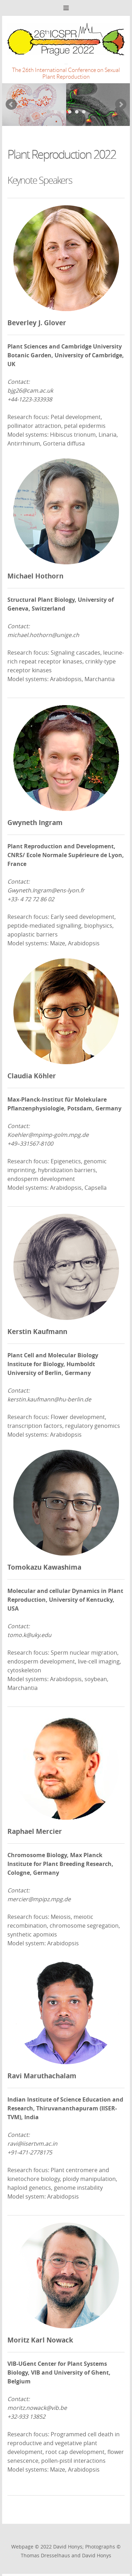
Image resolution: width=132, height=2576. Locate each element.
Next (120, 104)
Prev (11, 104)
